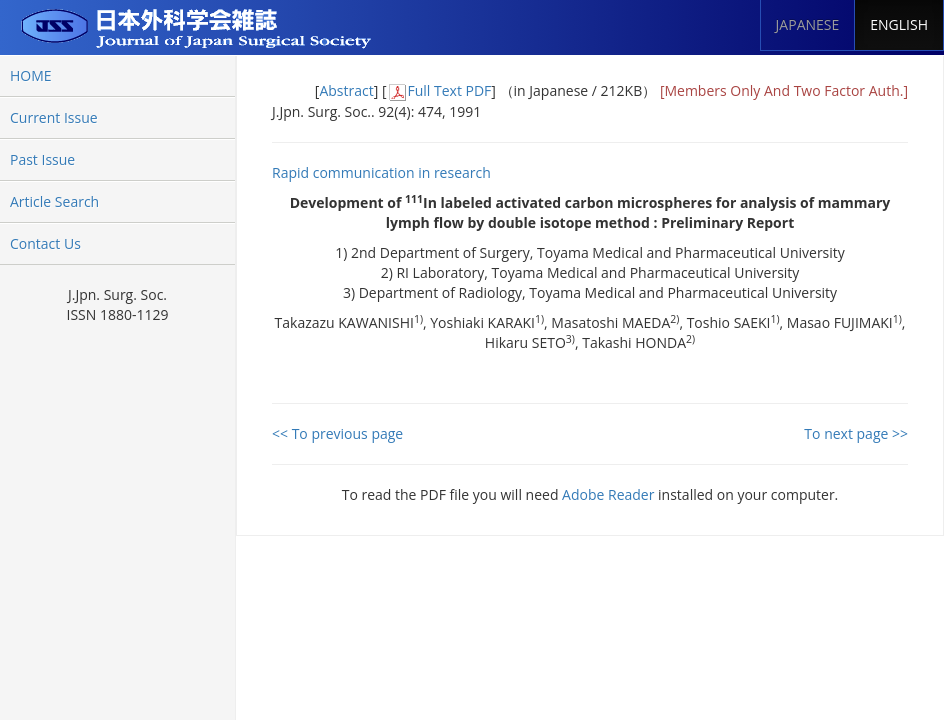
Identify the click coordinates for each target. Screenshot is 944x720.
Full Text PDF (450, 90)
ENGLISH (899, 24)
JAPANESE (808, 24)
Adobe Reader (608, 494)
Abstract (346, 90)
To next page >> (856, 433)
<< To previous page (337, 433)
